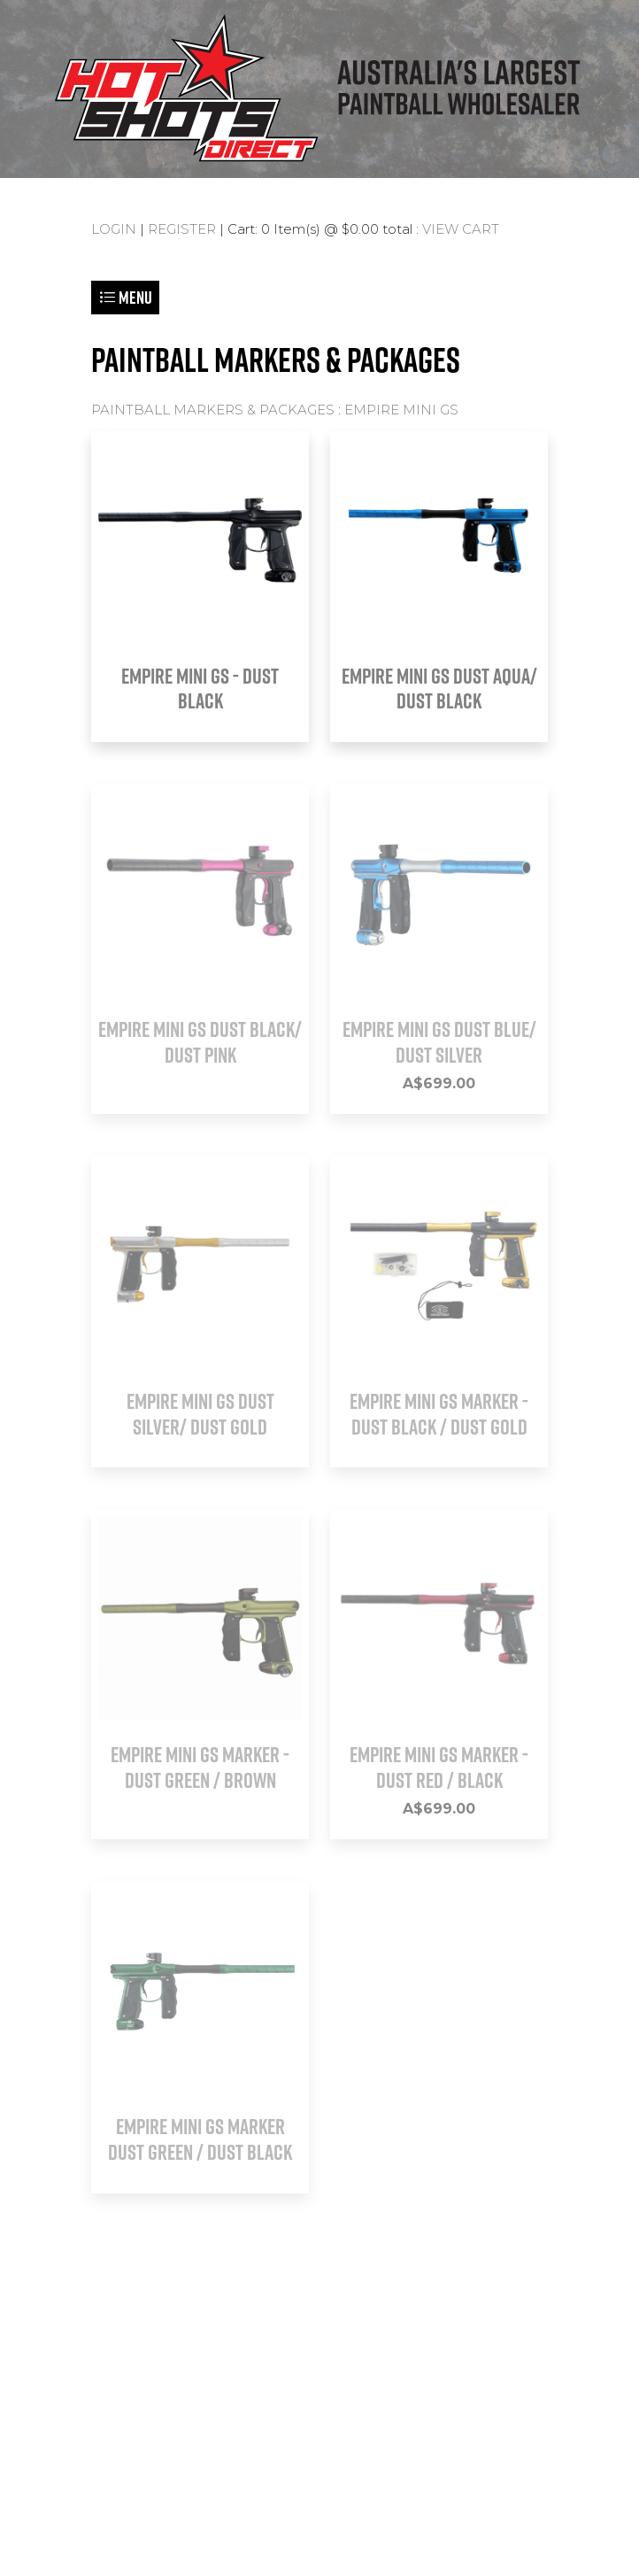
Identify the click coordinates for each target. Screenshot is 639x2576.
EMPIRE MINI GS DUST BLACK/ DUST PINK (200, 1042)
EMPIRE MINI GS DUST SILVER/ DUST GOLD (200, 1414)
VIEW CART (460, 228)
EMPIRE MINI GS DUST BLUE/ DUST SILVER (439, 1042)
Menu (125, 297)
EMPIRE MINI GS (401, 409)
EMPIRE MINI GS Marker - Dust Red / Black (439, 1767)
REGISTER (182, 228)
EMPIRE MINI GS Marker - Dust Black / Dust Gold (439, 1414)
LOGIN (113, 228)
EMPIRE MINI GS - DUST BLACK (200, 688)
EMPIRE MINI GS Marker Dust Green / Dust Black (200, 2139)
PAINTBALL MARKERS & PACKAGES (213, 409)
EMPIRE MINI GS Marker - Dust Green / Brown (200, 1767)
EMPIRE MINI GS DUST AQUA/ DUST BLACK (439, 688)
